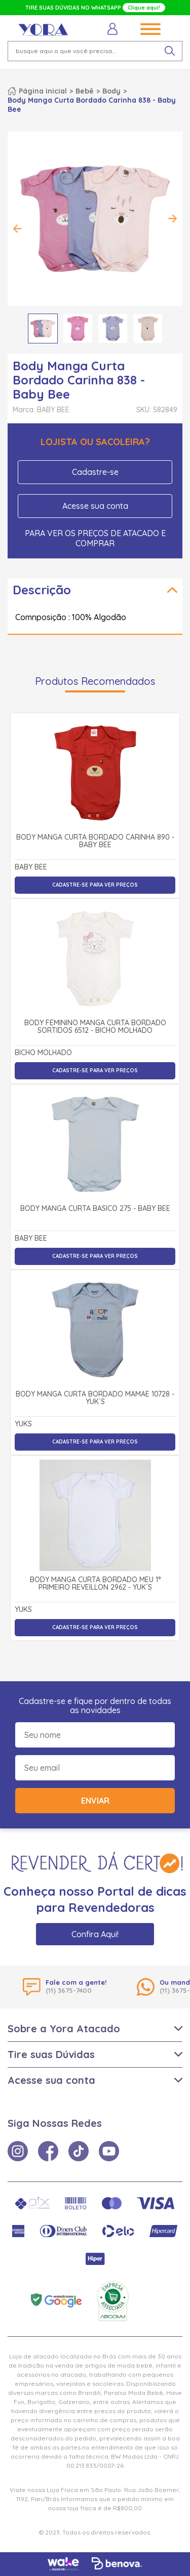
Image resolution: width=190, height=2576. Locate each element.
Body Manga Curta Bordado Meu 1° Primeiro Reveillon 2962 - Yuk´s (95, 1584)
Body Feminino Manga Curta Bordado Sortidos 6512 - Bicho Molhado (95, 1027)
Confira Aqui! (95, 1934)
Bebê (84, 91)
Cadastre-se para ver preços (95, 885)
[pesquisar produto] (170, 51)
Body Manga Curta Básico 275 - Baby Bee (95, 1209)
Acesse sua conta (95, 506)
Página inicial (43, 91)
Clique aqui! (144, 7)
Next (172, 218)
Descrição (42, 589)
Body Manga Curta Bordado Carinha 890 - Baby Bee (95, 841)
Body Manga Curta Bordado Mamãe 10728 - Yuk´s (95, 1398)
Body (111, 91)
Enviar (95, 1801)
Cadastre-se (95, 472)
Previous (18, 229)
